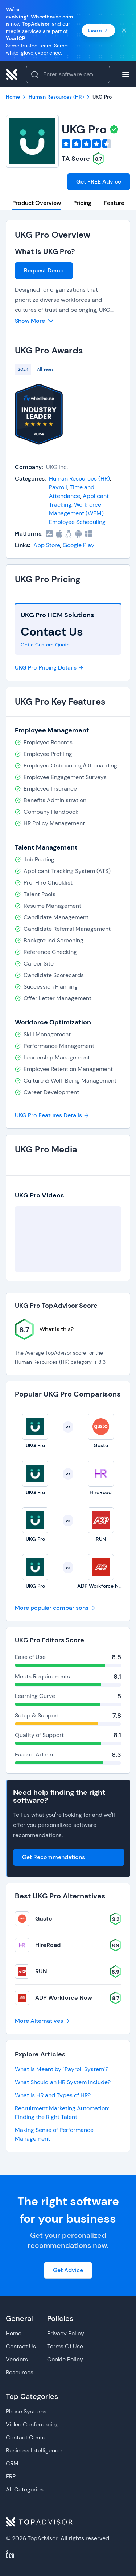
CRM (12, 2463)
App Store (46, 545)
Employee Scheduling (77, 522)
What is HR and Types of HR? (53, 2095)
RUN (41, 1971)
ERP (11, 2476)
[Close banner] (124, 30)
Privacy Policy (65, 2333)
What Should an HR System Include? (63, 2082)
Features (115, 203)
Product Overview (36, 203)
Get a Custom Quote (45, 644)
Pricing (82, 203)
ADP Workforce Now (63, 1997)
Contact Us (21, 2346)
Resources (19, 2372)
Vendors (17, 2359)
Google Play (78, 545)
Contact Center (27, 2437)
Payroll (58, 487)
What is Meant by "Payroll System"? (61, 2069)
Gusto (43, 1918)
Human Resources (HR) (79, 478)
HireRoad (48, 1945)
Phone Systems (26, 2411)
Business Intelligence (34, 2450)
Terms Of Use (65, 2346)
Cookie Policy (65, 2359)
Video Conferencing (32, 2424)
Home (13, 2333)
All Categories (25, 2489)
